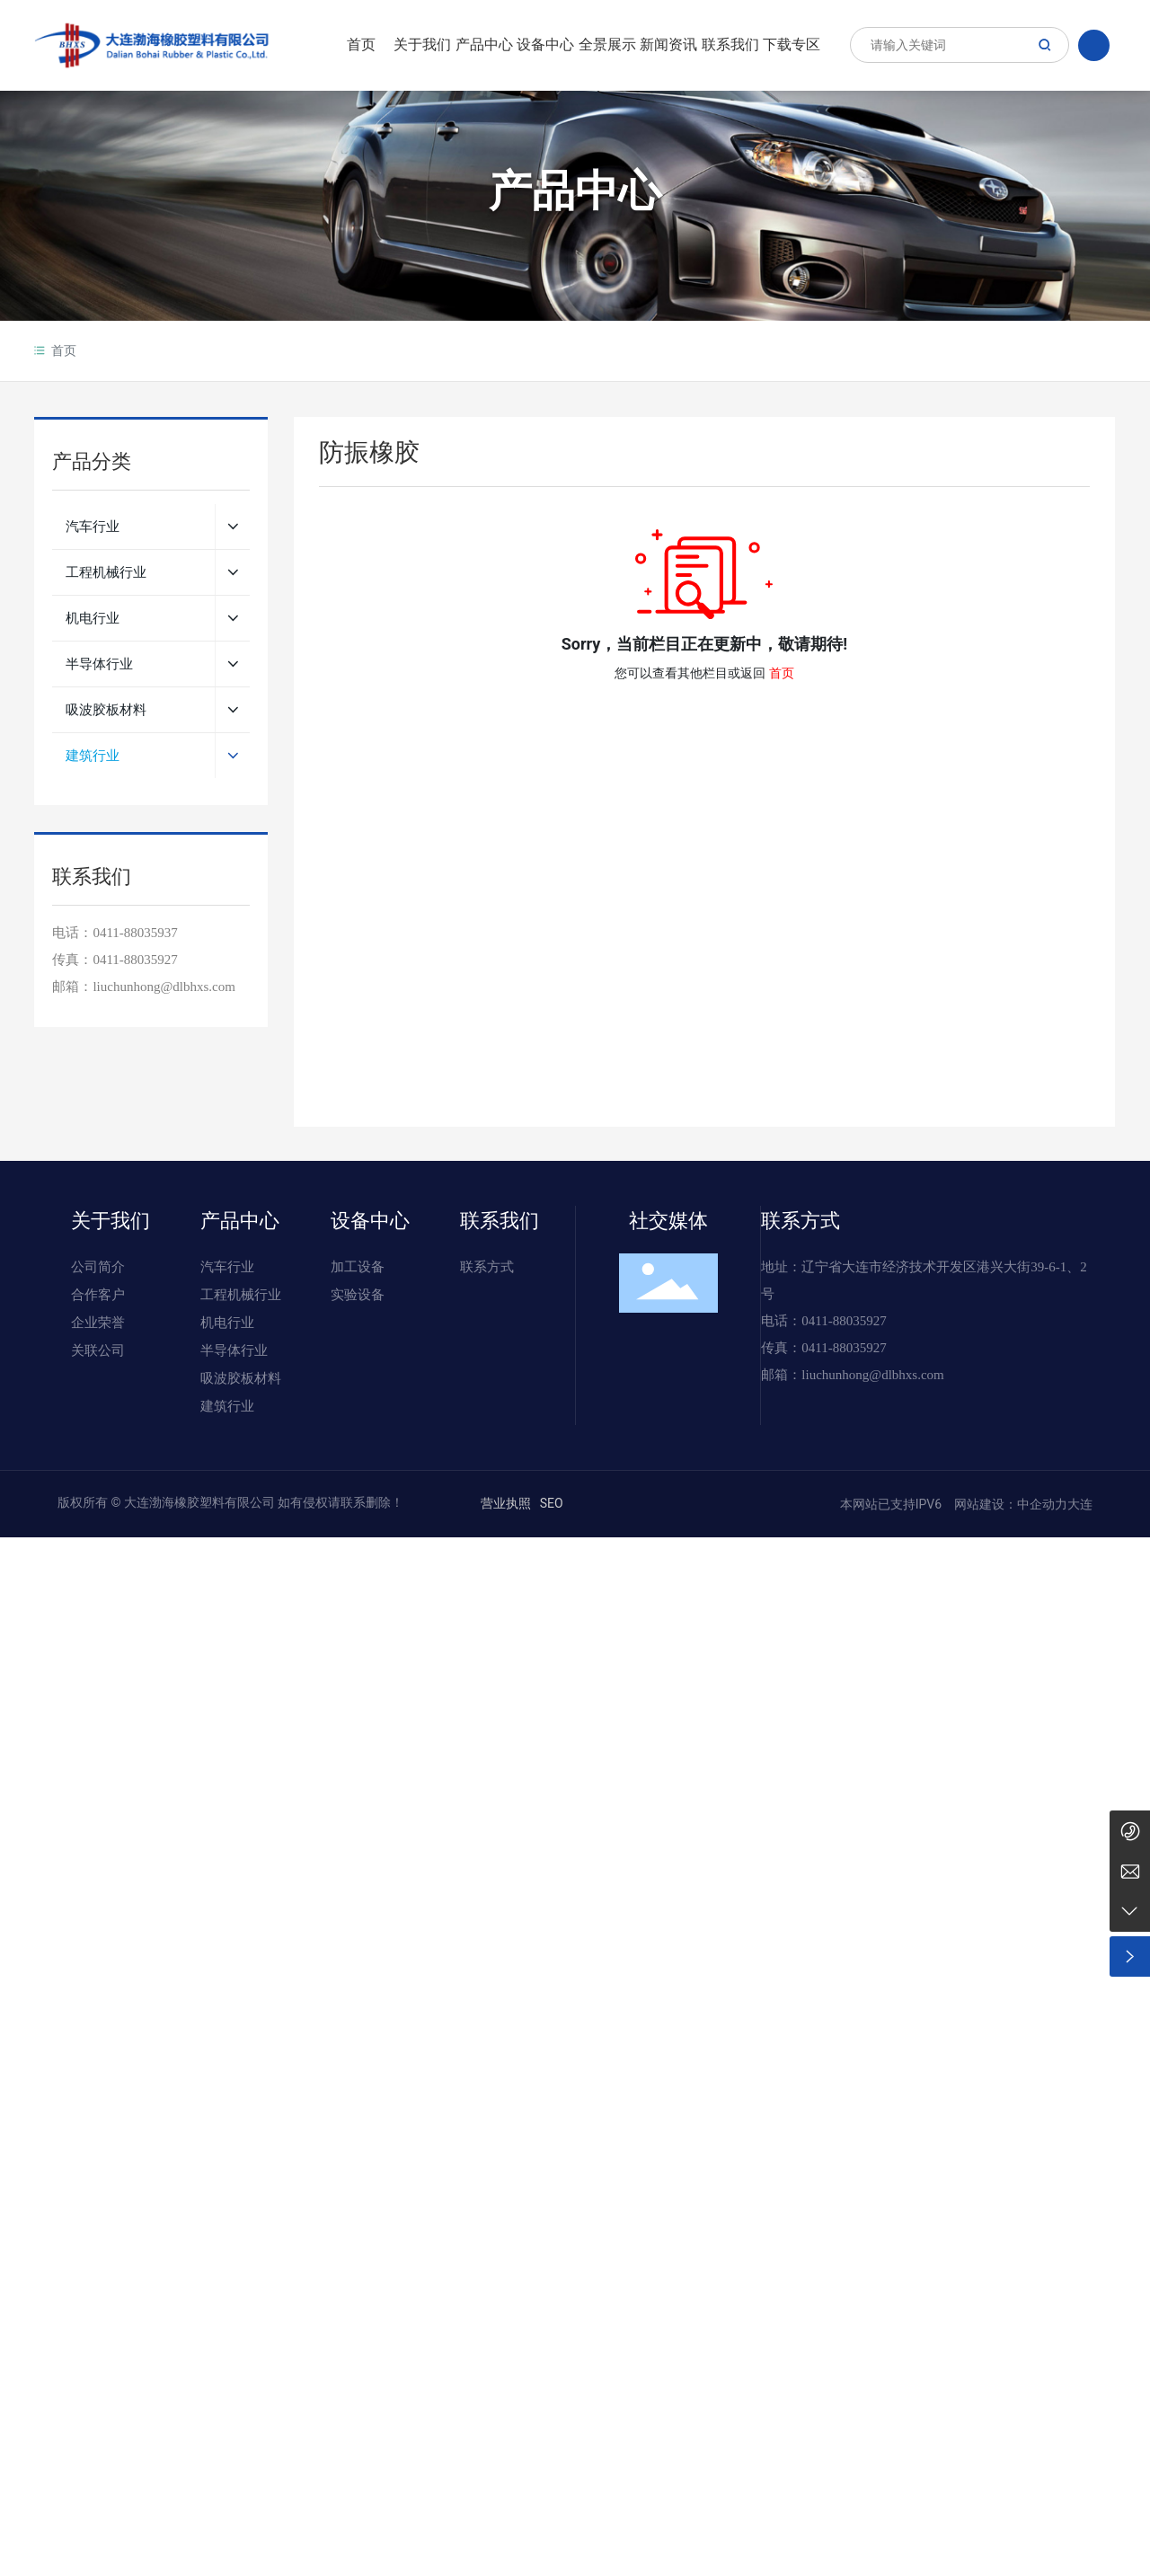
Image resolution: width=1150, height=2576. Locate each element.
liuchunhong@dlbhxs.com (872, 1375)
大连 (1079, 1504)
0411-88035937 (135, 932)
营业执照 (506, 1503)
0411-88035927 (135, 959)
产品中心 (575, 192)
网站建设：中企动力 (1009, 1504)
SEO (551, 1503)
